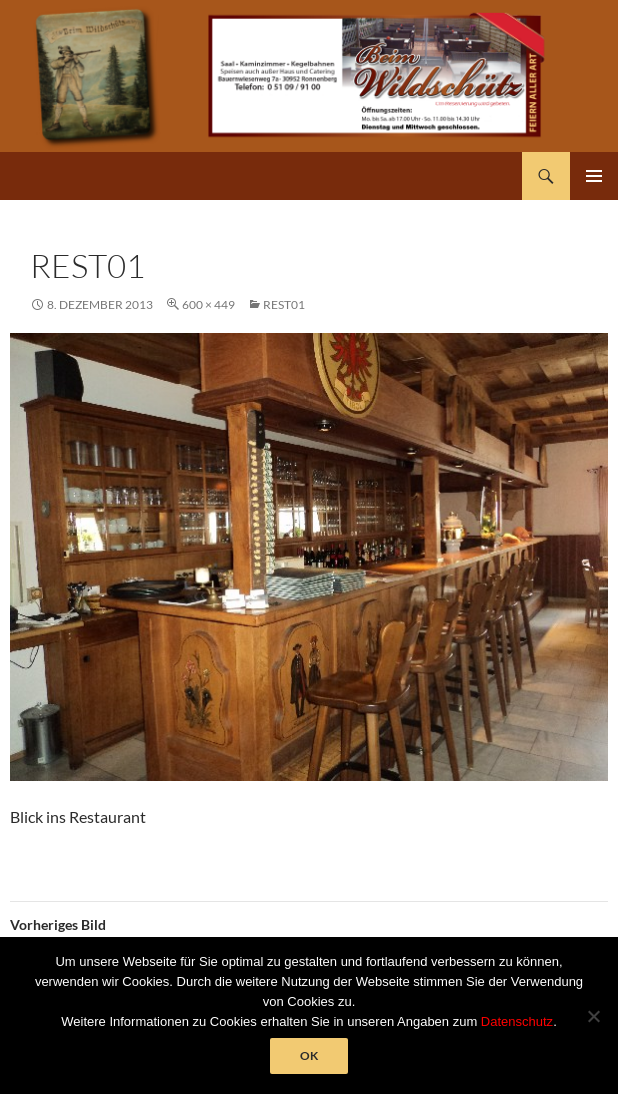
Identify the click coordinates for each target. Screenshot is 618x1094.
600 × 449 (208, 304)
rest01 (284, 304)
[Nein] (593, 1016)
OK (309, 1055)
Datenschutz (517, 1021)
